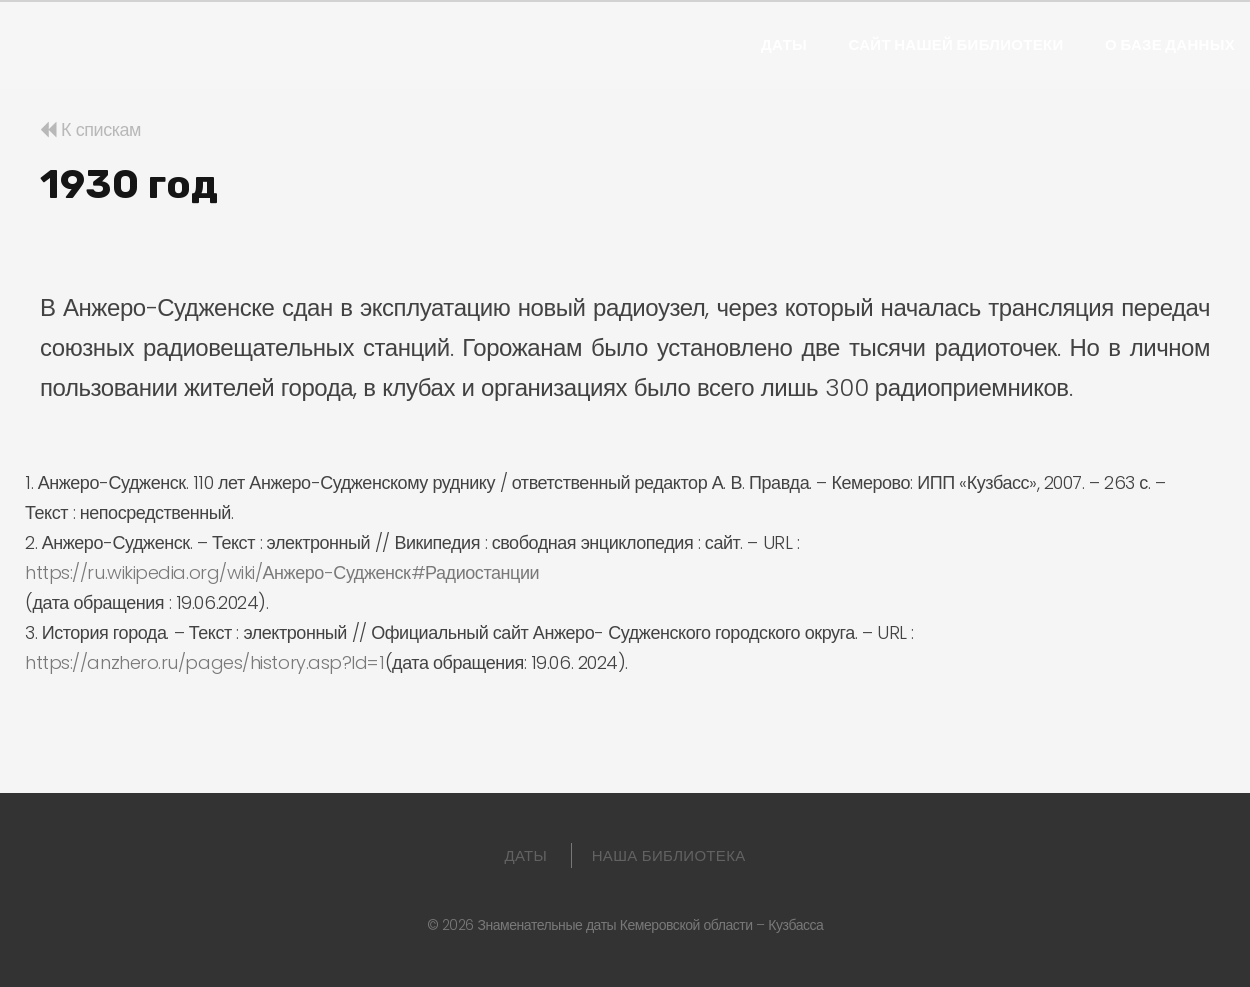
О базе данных (1170, 45)
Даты (784, 45)
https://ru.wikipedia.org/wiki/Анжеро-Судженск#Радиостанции (282, 572)
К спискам (90, 129)
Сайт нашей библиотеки (955, 45)
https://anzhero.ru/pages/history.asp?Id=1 (205, 662)
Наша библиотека (669, 855)
